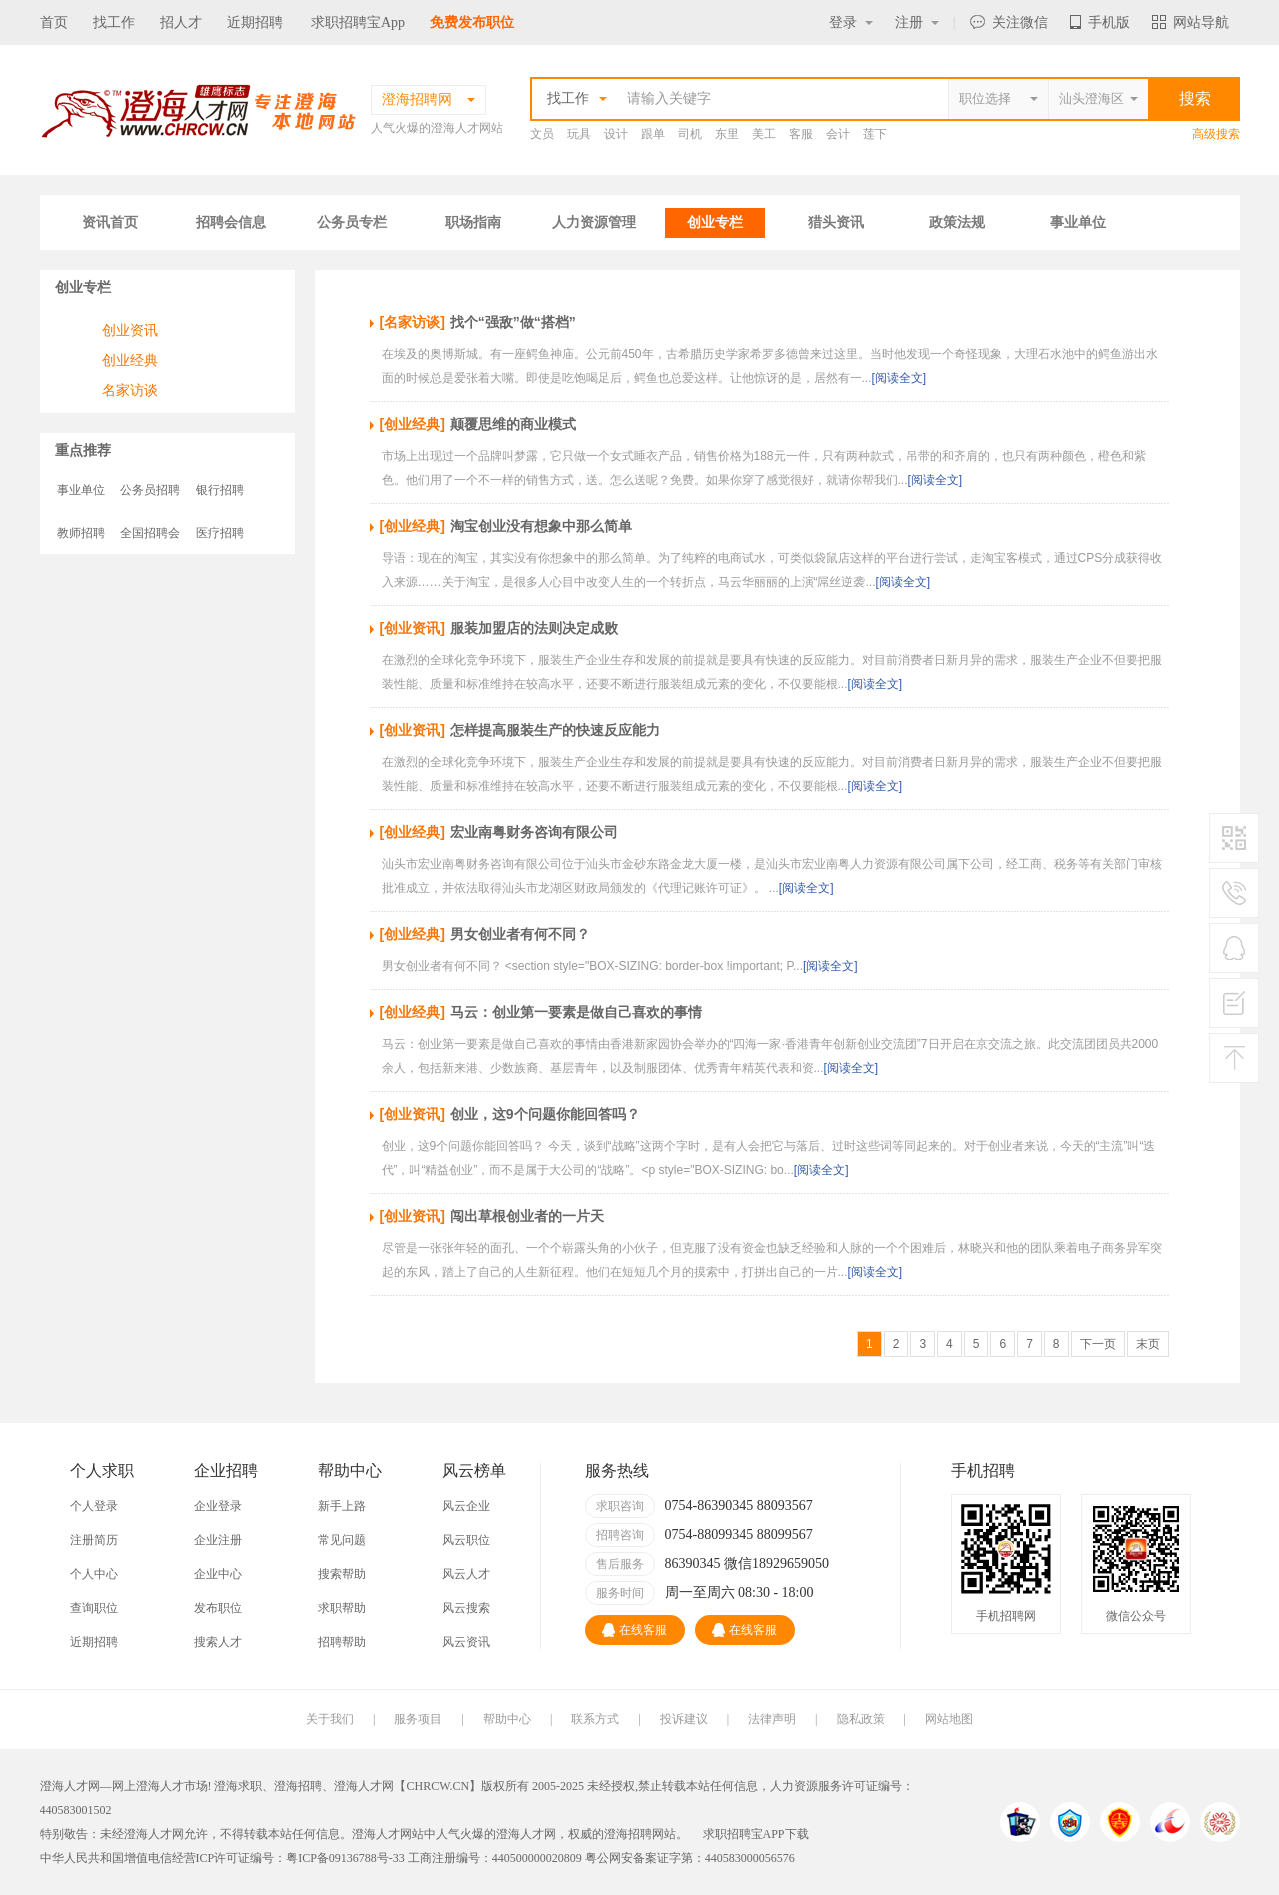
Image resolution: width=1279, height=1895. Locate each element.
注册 (917, 22)
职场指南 (473, 222)
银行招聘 (220, 490)
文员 (542, 134)
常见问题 (342, 1540)
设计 (616, 134)
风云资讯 (466, 1642)
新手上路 (342, 1506)
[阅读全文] (899, 378)
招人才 (181, 22)
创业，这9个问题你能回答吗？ (545, 1114)
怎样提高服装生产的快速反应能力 (555, 730)
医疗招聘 (220, 533)
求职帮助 (342, 1608)
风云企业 (466, 1506)
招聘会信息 (231, 222)
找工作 (114, 22)
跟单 (653, 134)
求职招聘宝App (358, 22)
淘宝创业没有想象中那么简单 (541, 526)
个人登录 (94, 1506)
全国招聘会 (150, 533)
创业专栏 (715, 222)
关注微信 (1009, 22)
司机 (690, 134)
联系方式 (595, 1719)
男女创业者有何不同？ (520, 934)
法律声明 (772, 1719)
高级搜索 (1216, 134)
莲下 (875, 134)
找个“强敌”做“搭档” (513, 322)
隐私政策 (861, 1719)
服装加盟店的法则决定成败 (534, 628)
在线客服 (634, 1630)
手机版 (1100, 22)
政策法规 (957, 222)
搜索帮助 (342, 1574)
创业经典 (130, 360)
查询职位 (94, 1608)
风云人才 (466, 1574)
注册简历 (94, 1540)
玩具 (579, 134)
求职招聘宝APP (744, 1834)
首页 (54, 22)
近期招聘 (255, 22)
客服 (801, 134)
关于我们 (330, 1719)
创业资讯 (130, 330)
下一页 (1098, 1344)
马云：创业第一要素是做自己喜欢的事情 (576, 1012)
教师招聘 (81, 533)
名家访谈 (130, 390)
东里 (727, 134)
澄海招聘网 (634, 1834)
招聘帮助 (342, 1642)
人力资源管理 (594, 222)
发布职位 (218, 1608)
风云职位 (466, 1540)
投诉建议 (684, 1719)
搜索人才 (218, 1642)
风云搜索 (466, 1608)
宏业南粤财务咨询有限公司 (534, 832)
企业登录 (218, 1506)
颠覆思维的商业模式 (513, 424)
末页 (1148, 1344)
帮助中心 (507, 1719)
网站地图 (949, 1719)
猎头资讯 (836, 222)
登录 (851, 22)
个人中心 (94, 1574)
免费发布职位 (472, 22)
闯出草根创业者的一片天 (527, 1216)
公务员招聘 (150, 490)
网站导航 (1190, 22)
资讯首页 (110, 222)
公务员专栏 (352, 222)
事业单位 (1078, 222)
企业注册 (218, 1540)
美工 (764, 134)
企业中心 (218, 1574)
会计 (838, 134)
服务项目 (418, 1719)
